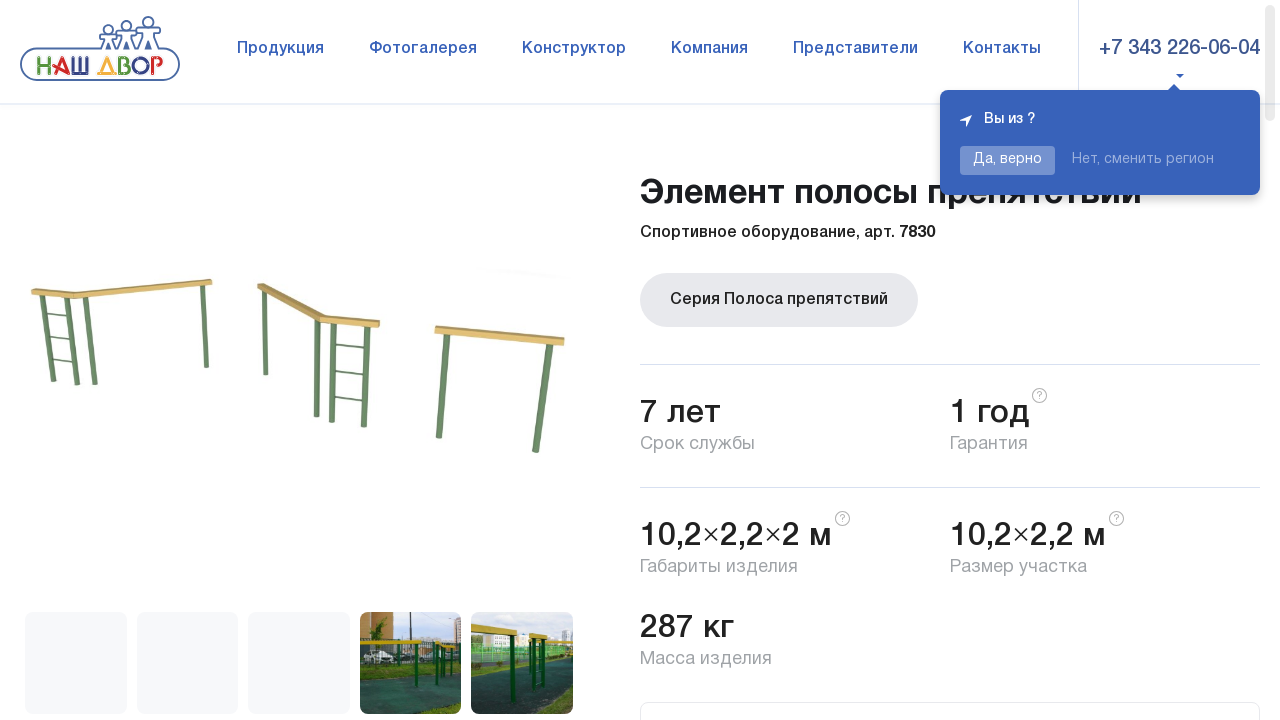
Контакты (1002, 49)
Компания (709, 49)
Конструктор (574, 49)
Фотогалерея (423, 49)
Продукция (280, 49)
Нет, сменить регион (1143, 159)
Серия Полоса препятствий (779, 300)
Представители (855, 49)
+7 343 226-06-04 (1179, 49)
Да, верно (1007, 159)
